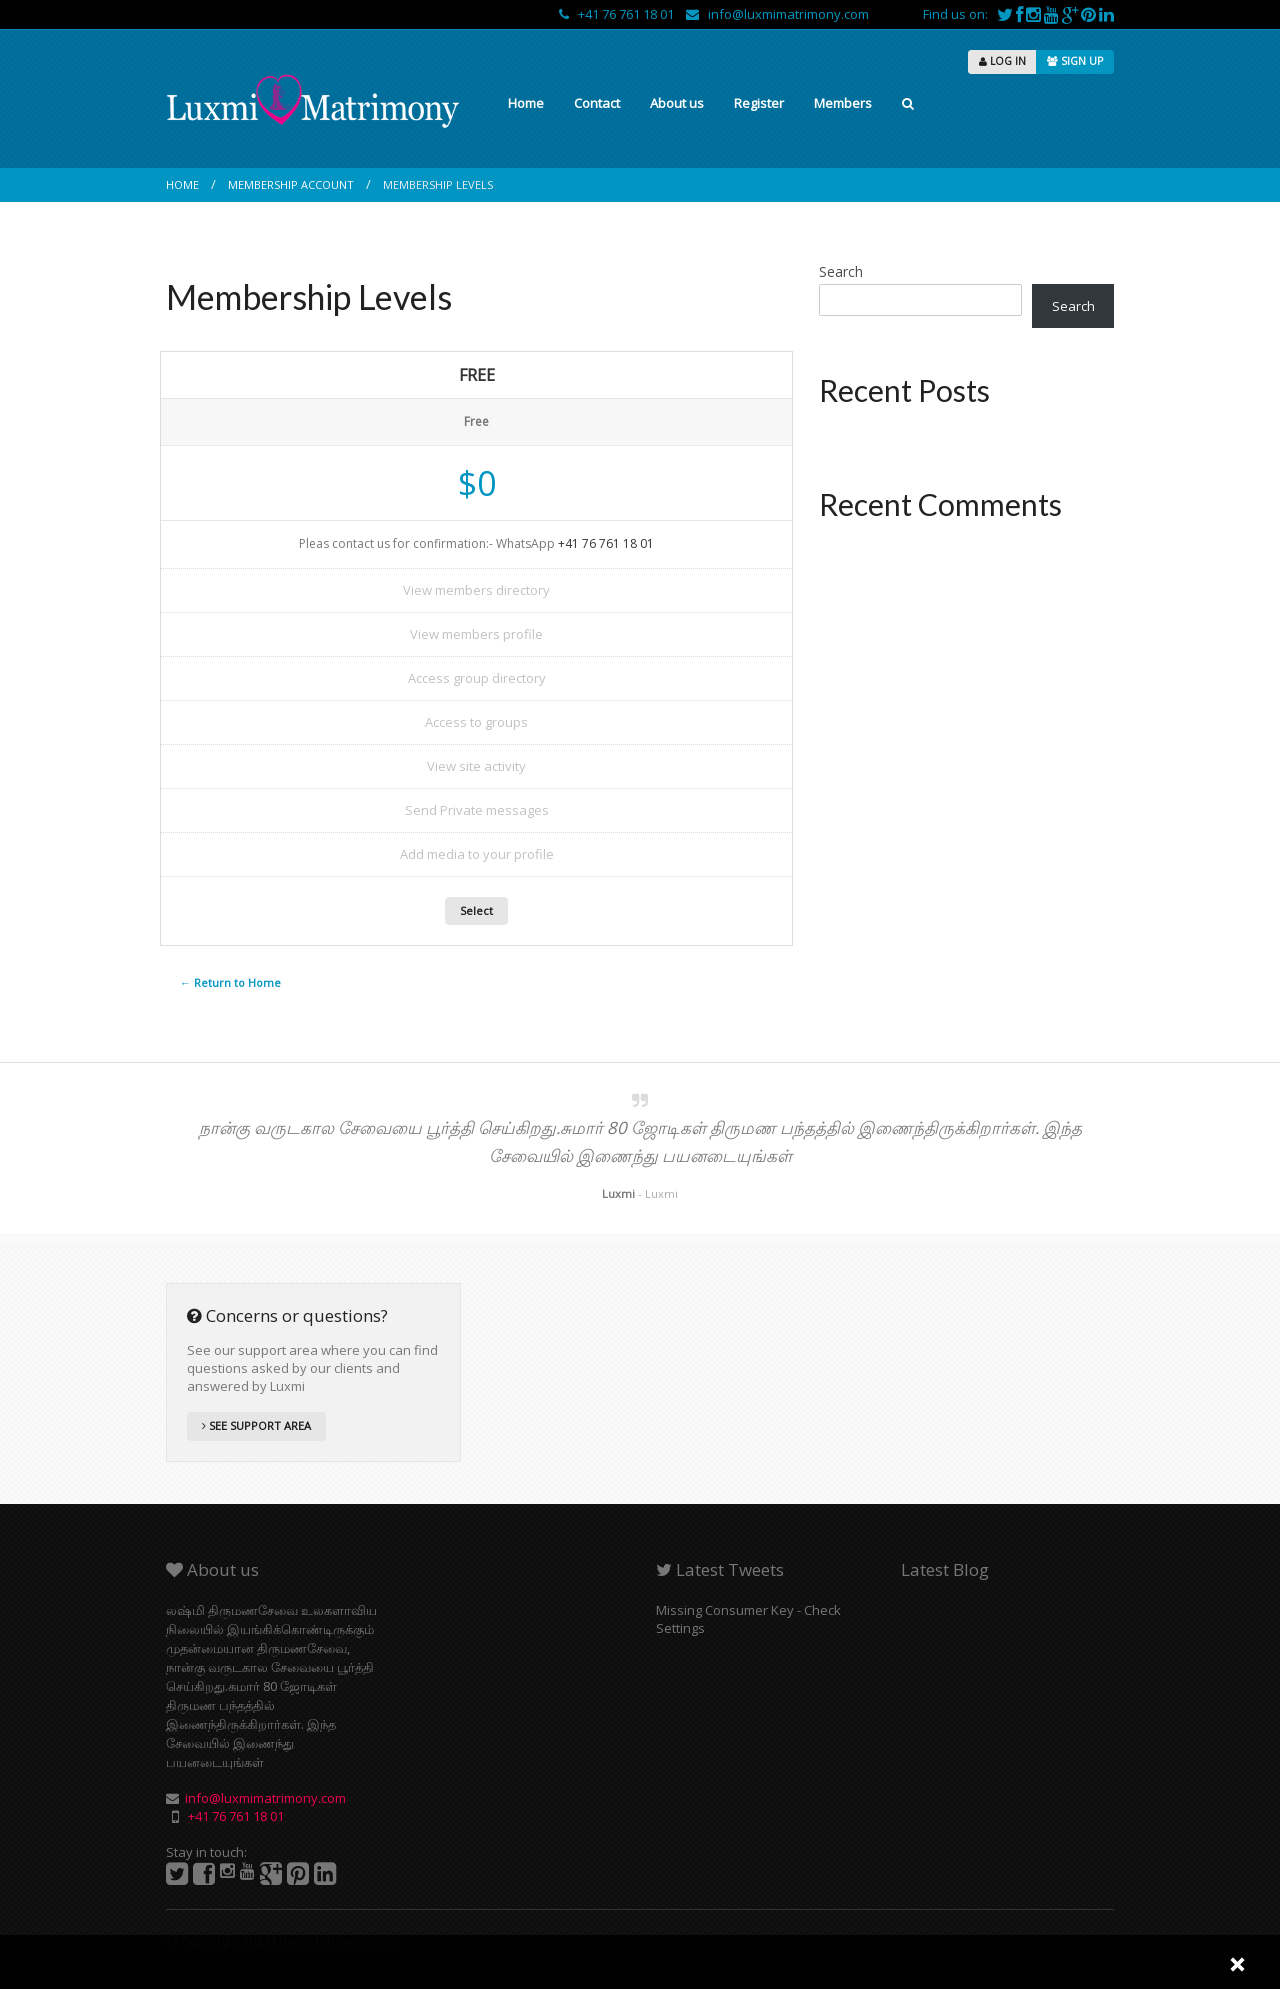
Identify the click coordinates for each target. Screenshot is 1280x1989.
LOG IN (1002, 61)
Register (759, 103)
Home (526, 103)
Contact (597, 103)
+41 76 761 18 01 (618, 14)
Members (843, 103)
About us (677, 103)
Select (476, 910)
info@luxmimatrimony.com (777, 14)
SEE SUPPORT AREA (256, 1425)
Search (841, 271)
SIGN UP (1075, 61)
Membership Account (291, 184)
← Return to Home (230, 982)
